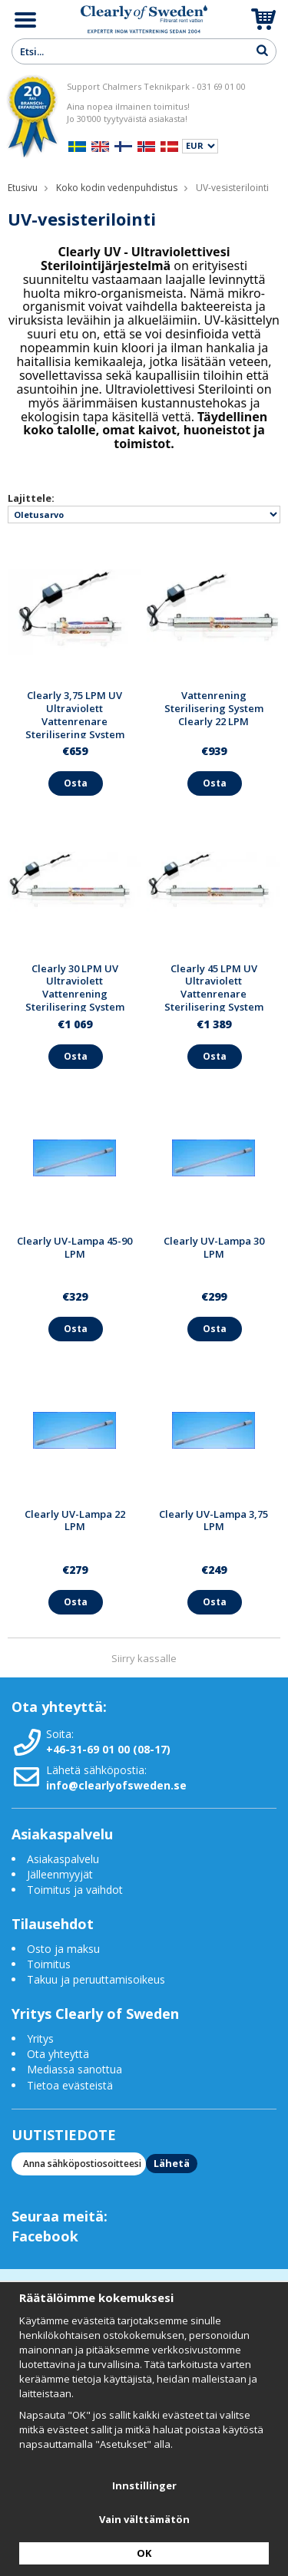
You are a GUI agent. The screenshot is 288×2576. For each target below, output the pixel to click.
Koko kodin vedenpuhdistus (116, 187)
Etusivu (23, 187)
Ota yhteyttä (58, 2054)
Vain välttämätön (144, 2519)
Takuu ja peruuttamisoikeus (96, 1979)
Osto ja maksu (65, 1948)
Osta (76, 783)
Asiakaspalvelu (63, 1859)
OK (144, 2553)
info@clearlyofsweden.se (116, 1785)
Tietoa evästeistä (70, 2085)
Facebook (45, 2236)
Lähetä (172, 2163)
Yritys (40, 2038)
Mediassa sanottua (74, 2069)
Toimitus (49, 1964)
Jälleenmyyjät (60, 1874)
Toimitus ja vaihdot (75, 1889)
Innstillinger (144, 2485)
